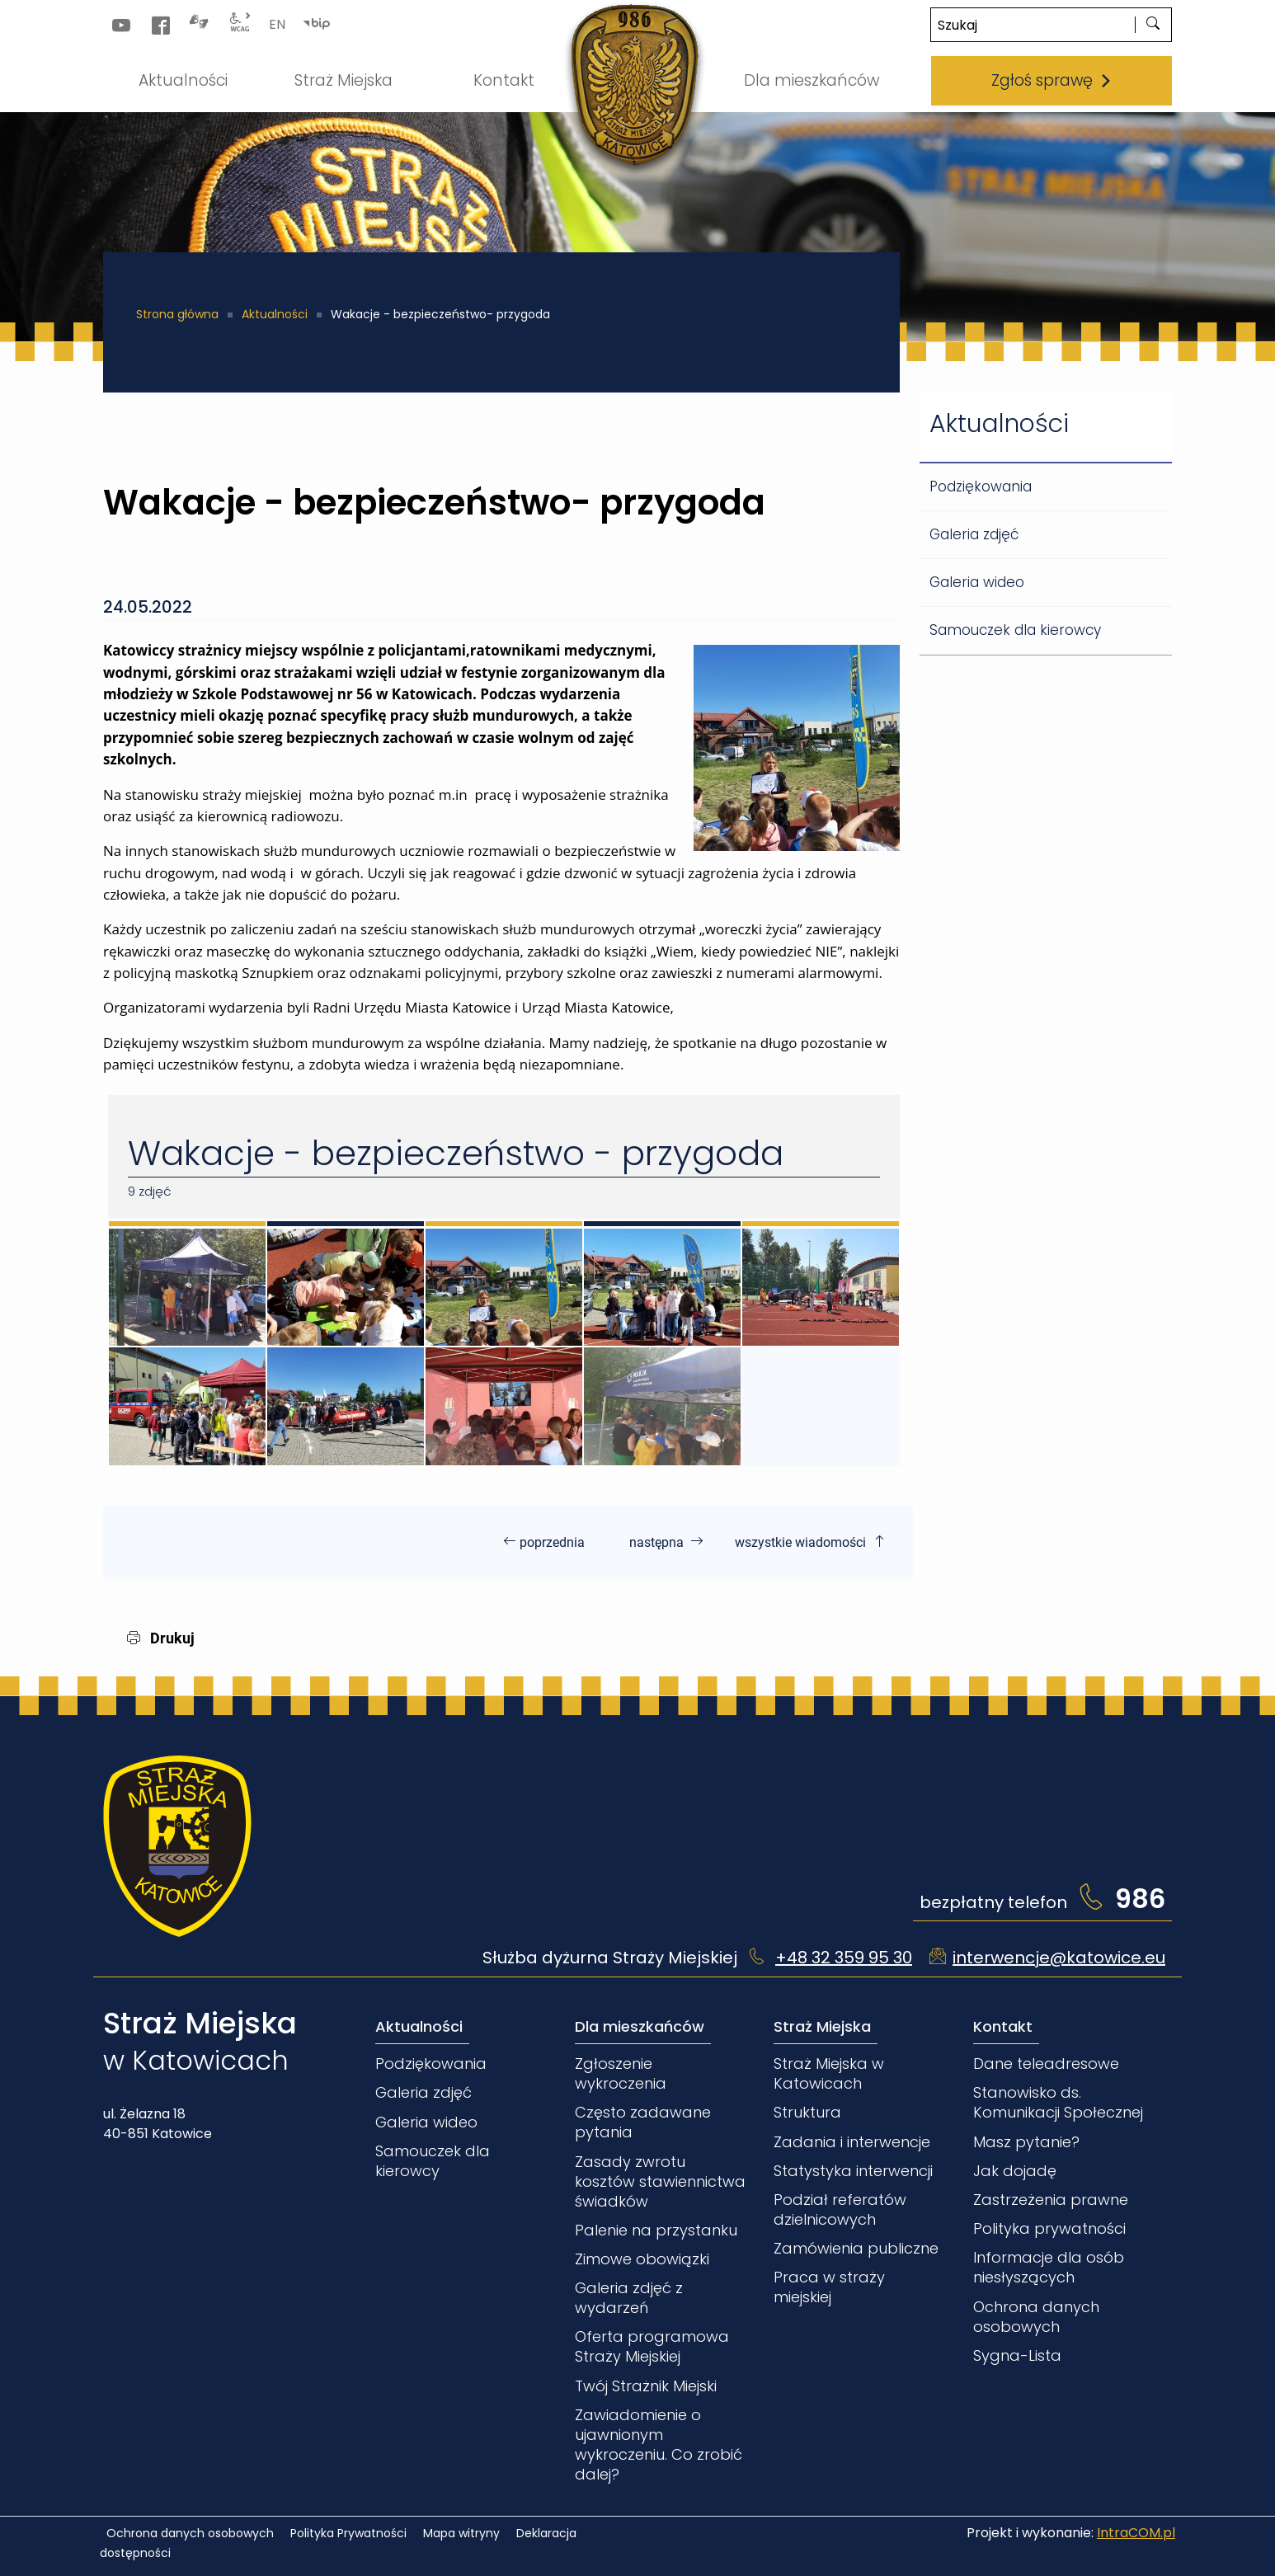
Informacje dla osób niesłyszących (1048, 2267)
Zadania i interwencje (852, 2142)
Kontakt (1003, 2026)
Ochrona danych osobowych (1036, 2316)
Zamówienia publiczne (856, 2248)
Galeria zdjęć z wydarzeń (629, 2298)
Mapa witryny (461, 2533)
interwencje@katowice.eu (1059, 1957)
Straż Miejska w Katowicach (829, 2073)
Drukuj (161, 1638)
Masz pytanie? (1026, 2142)
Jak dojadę (1014, 2170)
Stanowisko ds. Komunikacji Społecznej (1058, 2102)
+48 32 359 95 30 (843, 1957)
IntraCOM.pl (1136, 2532)
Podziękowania (980, 486)
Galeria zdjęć (974, 534)
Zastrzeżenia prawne (1050, 2199)
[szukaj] (1153, 24)
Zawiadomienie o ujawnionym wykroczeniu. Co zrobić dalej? (658, 2444)
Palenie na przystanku (656, 2230)
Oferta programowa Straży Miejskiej (652, 2346)
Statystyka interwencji (853, 2170)
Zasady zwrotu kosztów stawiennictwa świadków (660, 2181)
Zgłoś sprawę (1052, 80)
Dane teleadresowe (1046, 2063)
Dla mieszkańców (639, 2026)
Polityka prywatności (1049, 2228)
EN (277, 24)
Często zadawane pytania (643, 2122)
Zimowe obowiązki (642, 2259)
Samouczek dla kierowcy (1015, 630)
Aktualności (275, 314)
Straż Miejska (822, 2026)
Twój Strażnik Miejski (646, 2386)
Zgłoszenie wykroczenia (620, 2073)
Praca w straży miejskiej (829, 2287)
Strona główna (177, 314)
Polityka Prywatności (348, 2533)
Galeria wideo (976, 582)
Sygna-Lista (1017, 2355)
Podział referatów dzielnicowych (840, 2209)
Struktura (807, 2112)
